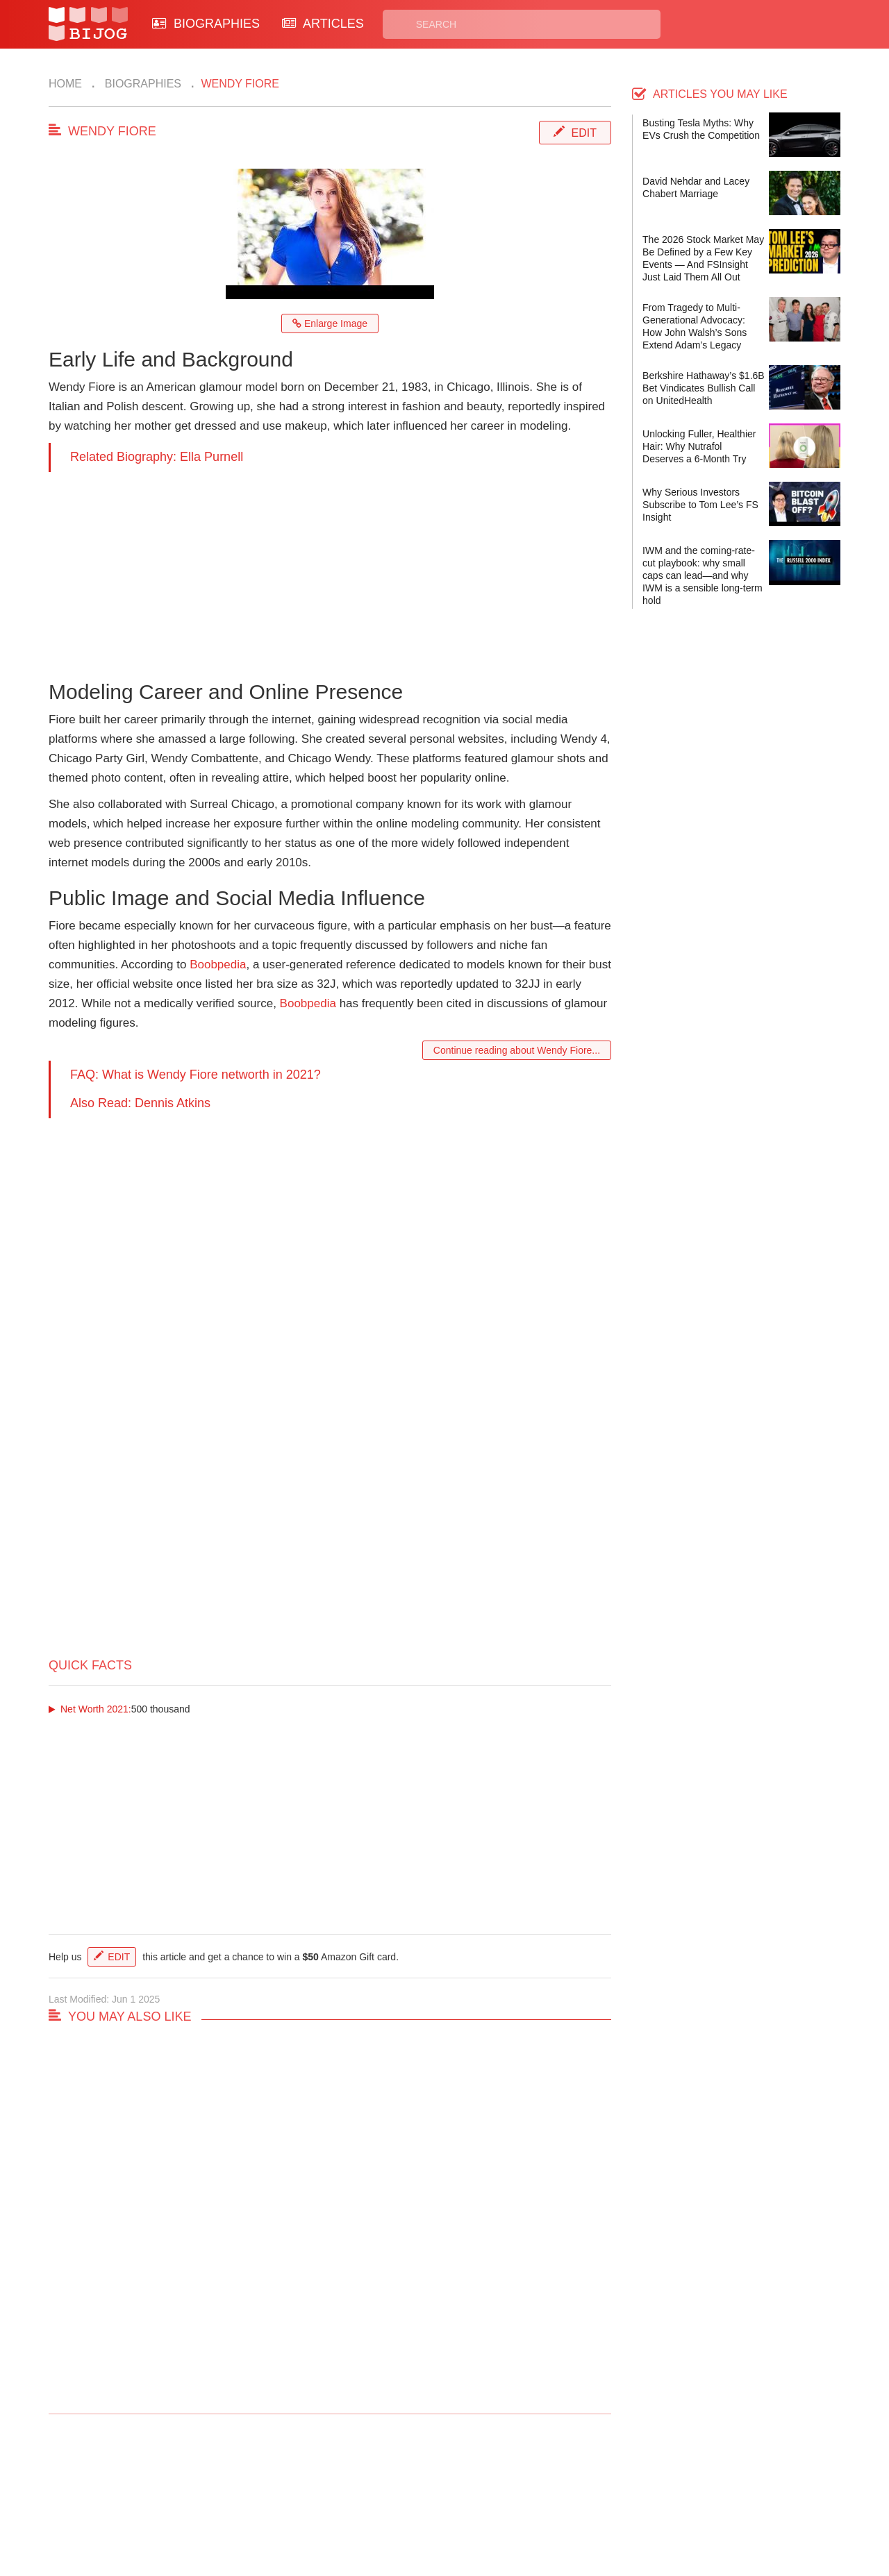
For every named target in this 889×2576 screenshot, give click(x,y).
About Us (279, 2505)
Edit (584, 133)
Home (65, 84)
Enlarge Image (329, 323)
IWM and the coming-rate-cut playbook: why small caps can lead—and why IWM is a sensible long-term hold (702, 575)
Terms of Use (497, 2505)
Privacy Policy (499, 2489)
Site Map (382, 2505)
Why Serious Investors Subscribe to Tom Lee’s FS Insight (700, 505)
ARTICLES (323, 24)
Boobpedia (218, 964)
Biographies (141, 84)
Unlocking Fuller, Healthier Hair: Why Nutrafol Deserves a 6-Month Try (699, 446)
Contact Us (283, 2489)
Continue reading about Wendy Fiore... (516, 1050)
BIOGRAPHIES (206, 24)
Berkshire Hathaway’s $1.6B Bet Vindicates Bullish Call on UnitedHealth (703, 388)
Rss (578, 2489)
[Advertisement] (330, 569)
